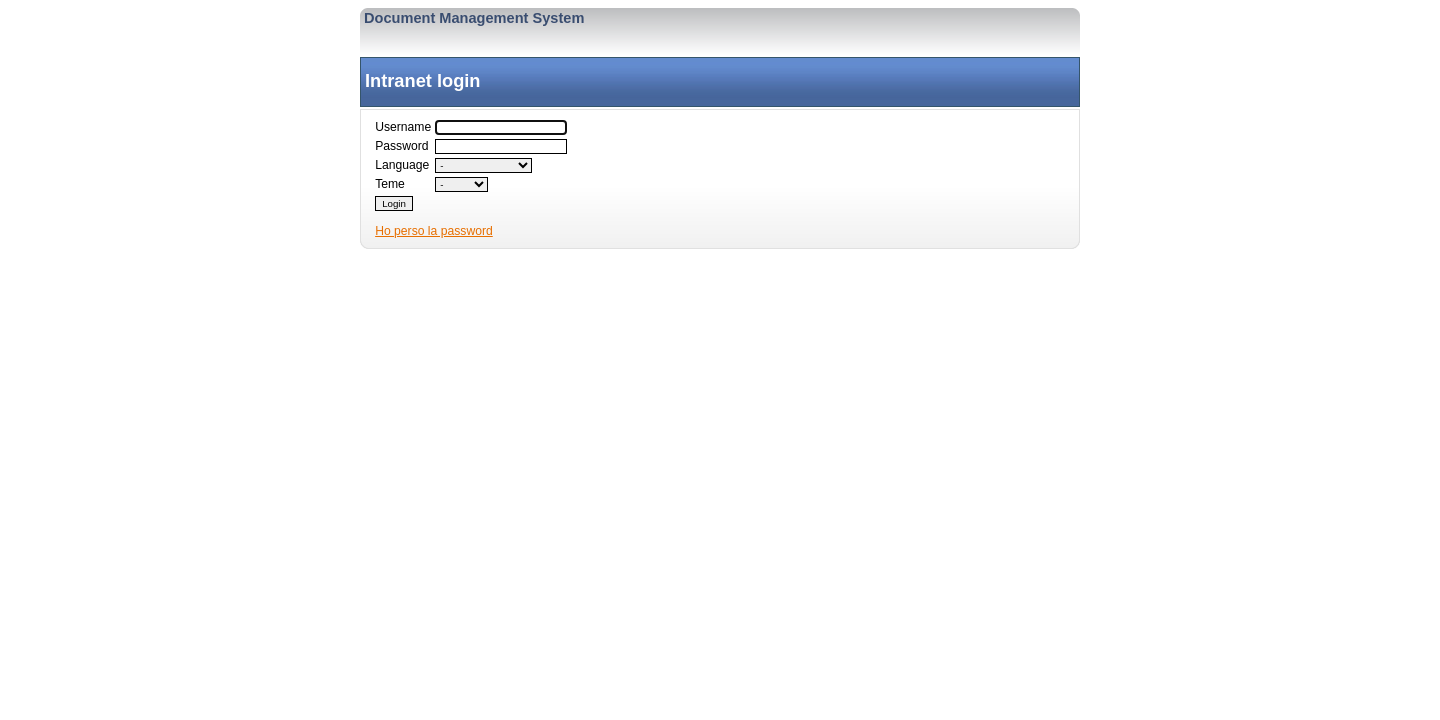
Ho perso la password (434, 231)
